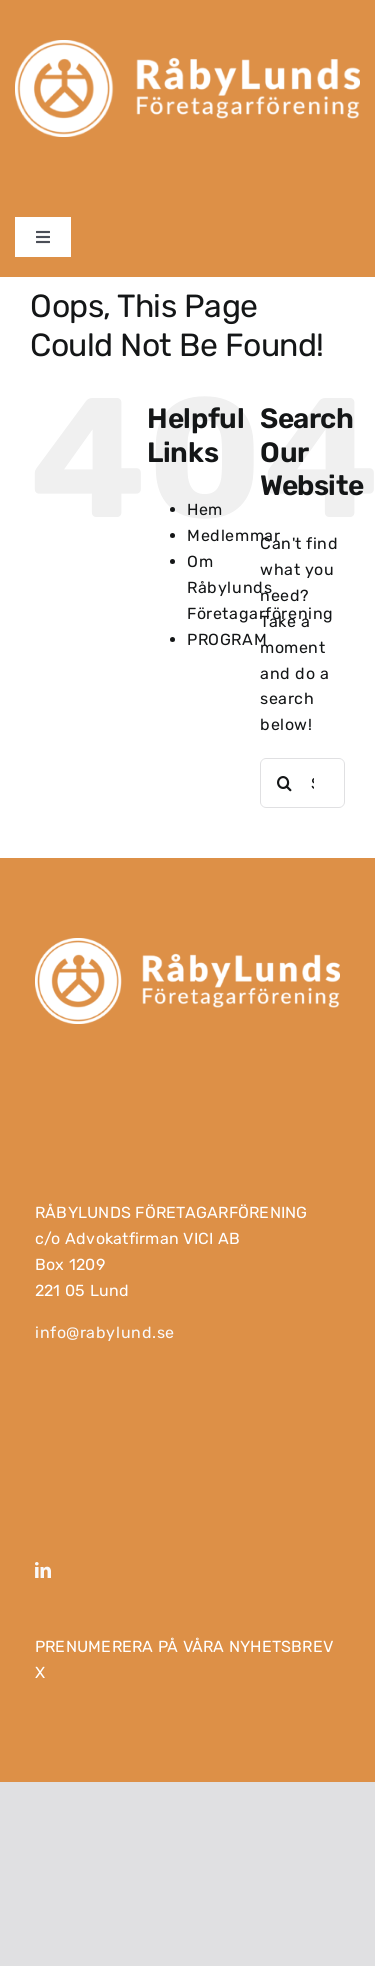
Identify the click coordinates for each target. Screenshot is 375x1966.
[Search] (285, 783)
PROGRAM (227, 639)
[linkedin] (43, 1570)
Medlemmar (233, 535)
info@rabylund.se (105, 1332)
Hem (205, 509)
